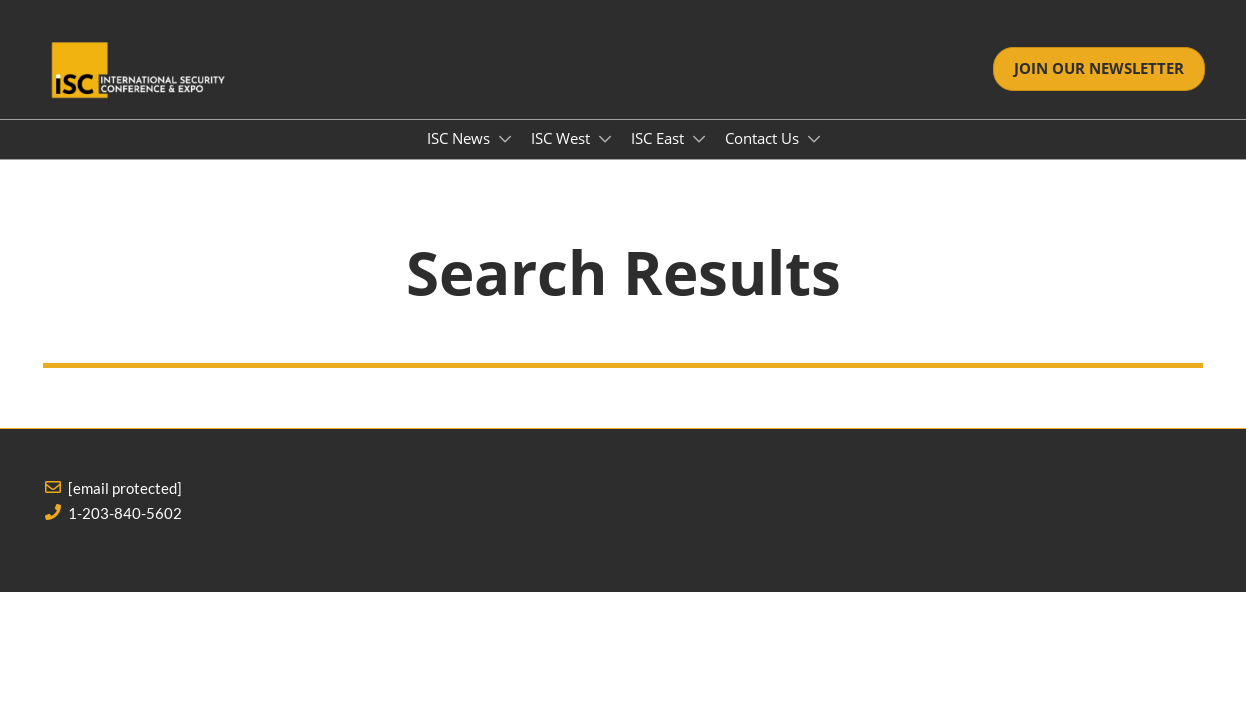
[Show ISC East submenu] (699, 139)
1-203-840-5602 (125, 513)
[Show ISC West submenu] (605, 139)
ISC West (562, 138)
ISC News (460, 138)
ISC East (659, 138)
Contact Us (764, 138)
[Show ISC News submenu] (505, 139)
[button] (1099, 69)
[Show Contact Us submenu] (814, 139)
